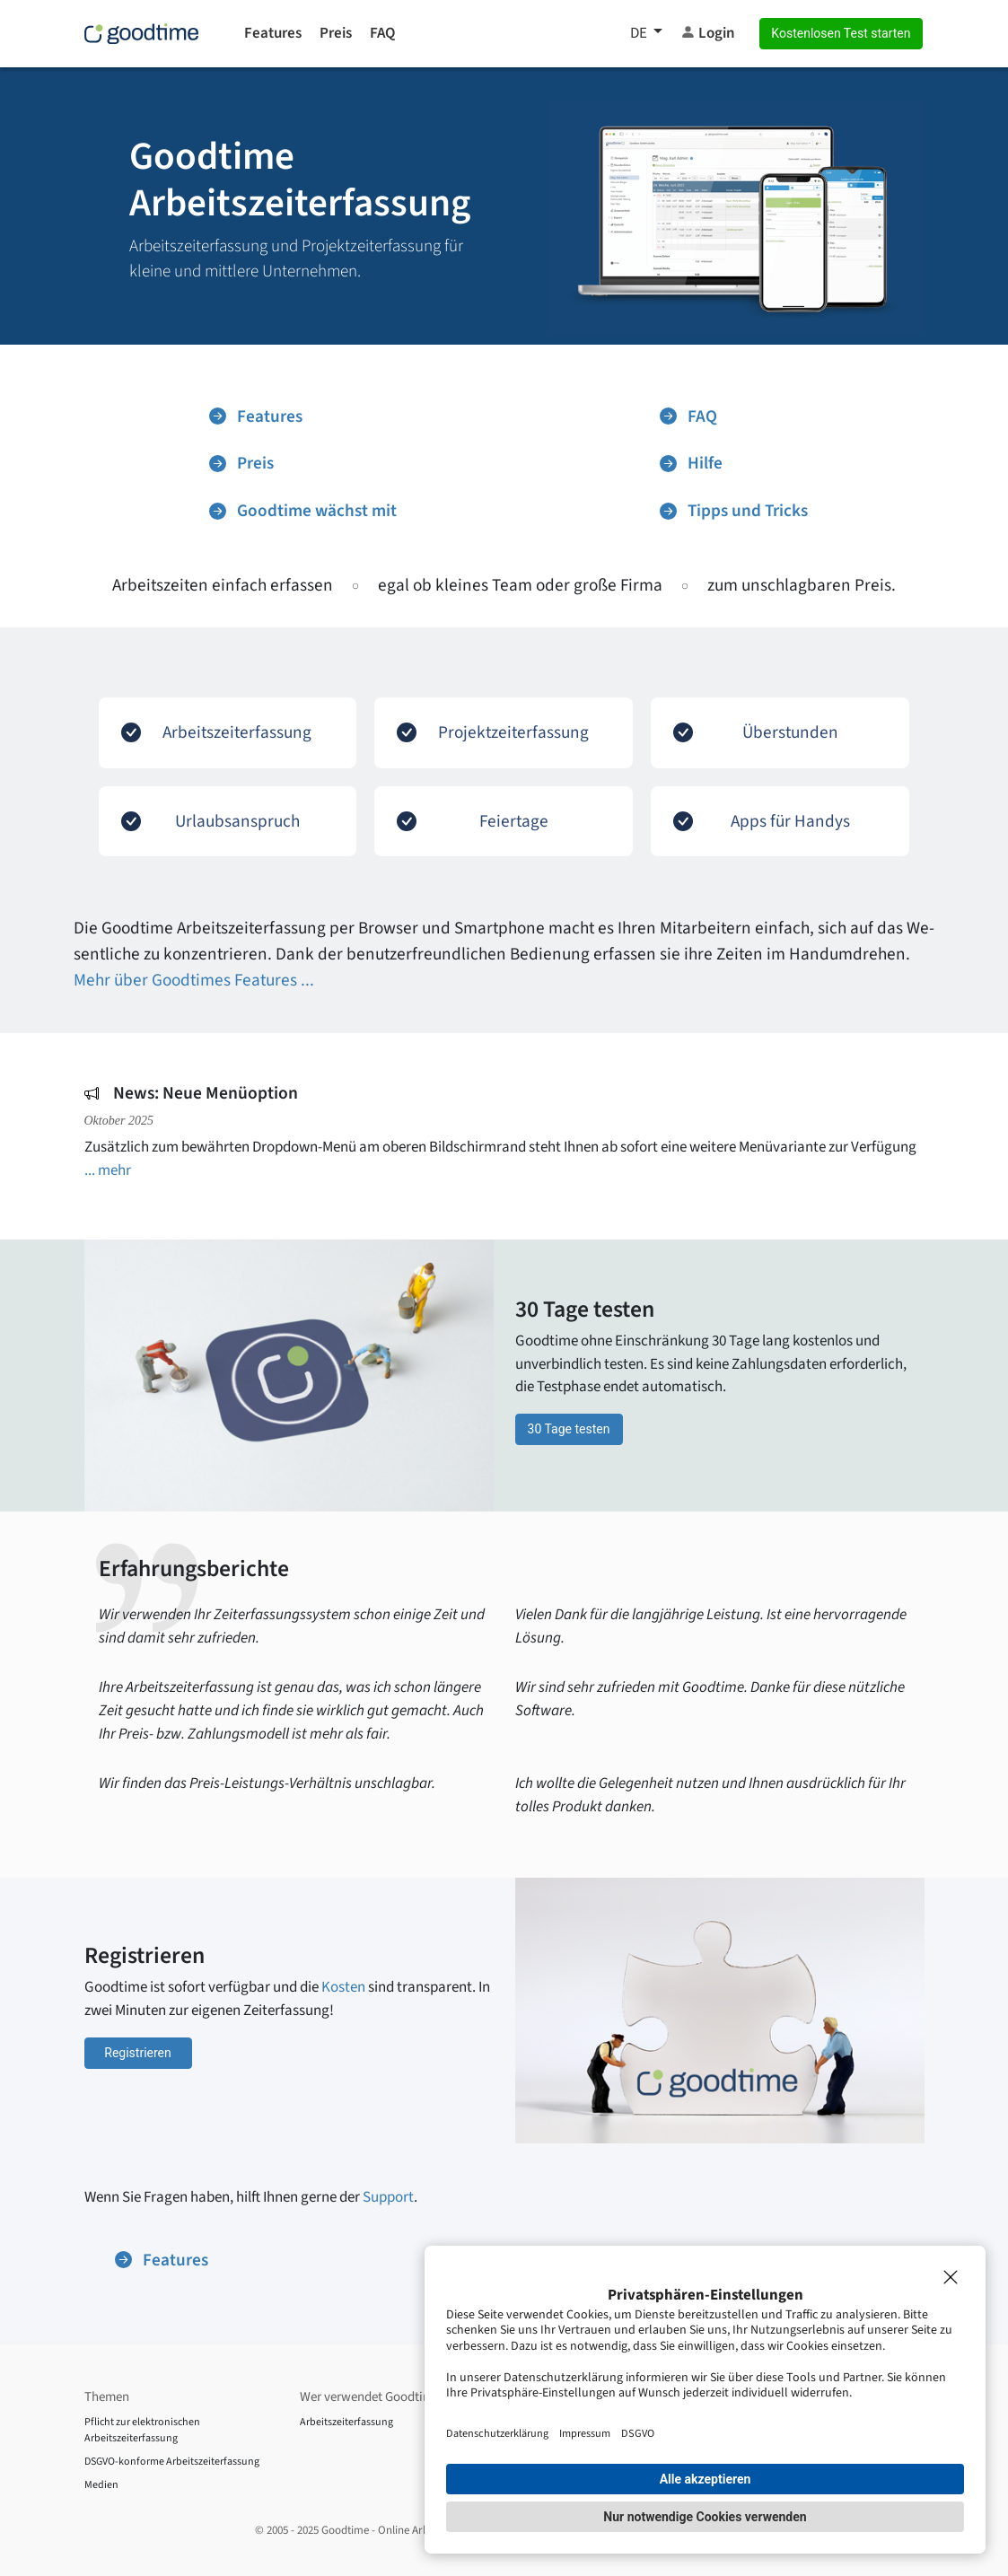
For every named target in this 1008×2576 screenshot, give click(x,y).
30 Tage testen (569, 1429)
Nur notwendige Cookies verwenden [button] (704, 2517)
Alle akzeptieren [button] (705, 2479)
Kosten (343, 1987)
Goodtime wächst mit (303, 510)
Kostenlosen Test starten (840, 33)
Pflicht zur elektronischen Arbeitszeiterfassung (142, 2430)
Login (707, 33)
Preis (336, 33)
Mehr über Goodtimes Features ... (194, 980)
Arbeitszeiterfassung (346, 2422)
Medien (101, 2485)
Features (273, 33)
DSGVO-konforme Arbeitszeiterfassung (171, 2461)
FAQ (382, 33)
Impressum (584, 2433)
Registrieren (137, 2053)
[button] (646, 34)
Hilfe (691, 463)
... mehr (107, 1170)
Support (388, 2197)
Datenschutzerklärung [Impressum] (497, 2433)
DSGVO (637, 2433)
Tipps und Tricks (734, 510)
